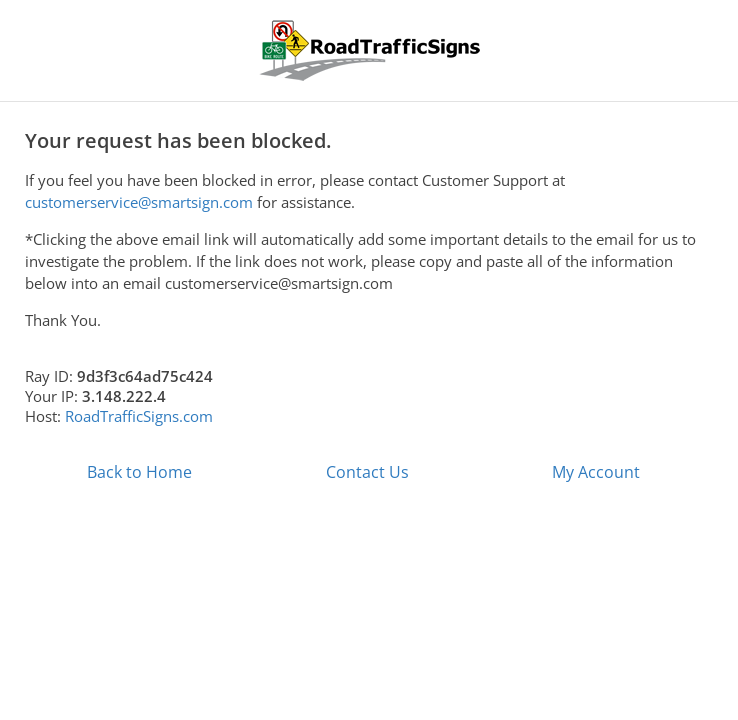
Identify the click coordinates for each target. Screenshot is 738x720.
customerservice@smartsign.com (139, 202)
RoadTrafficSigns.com (139, 416)
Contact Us (367, 472)
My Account (596, 472)
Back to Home (139, 472)
